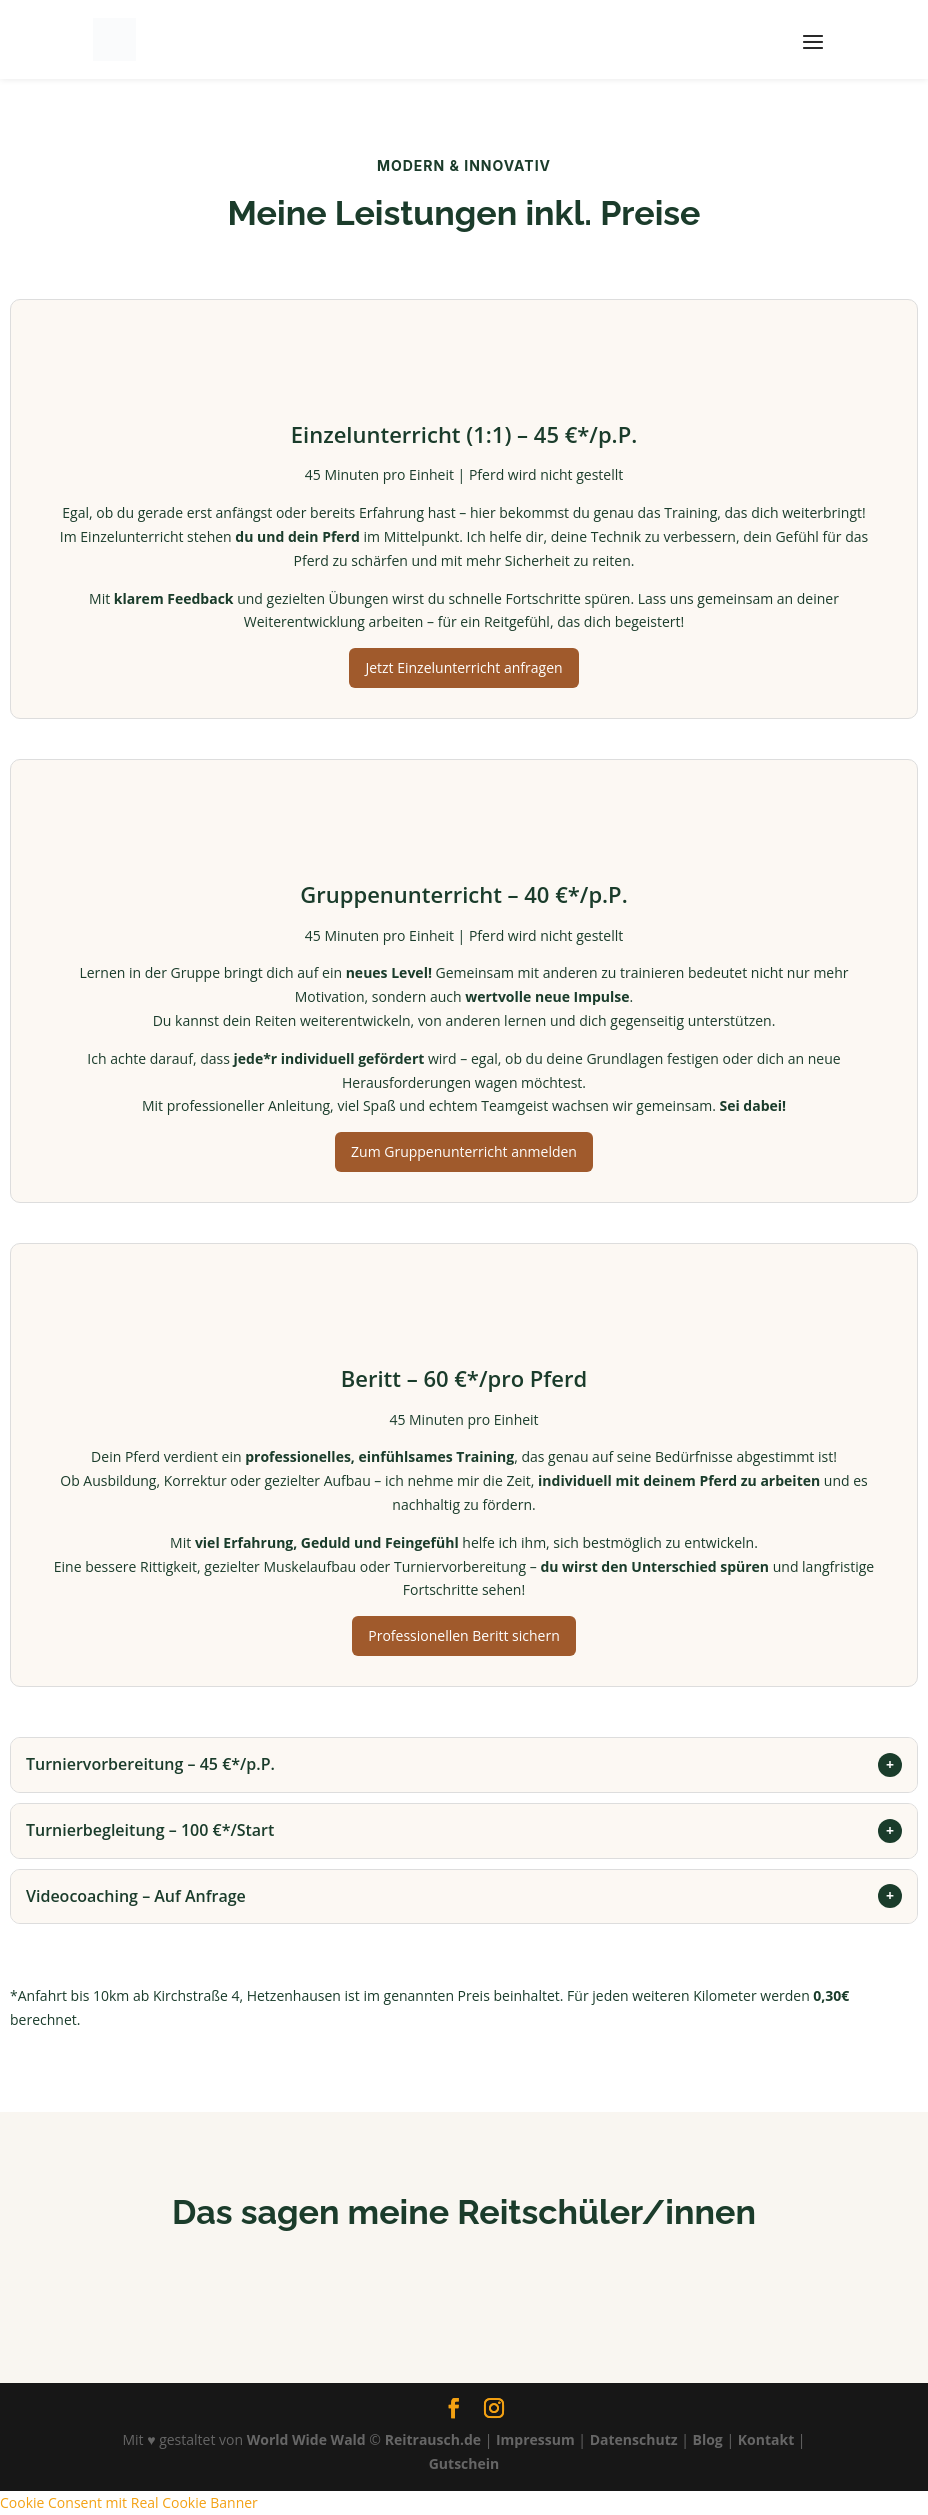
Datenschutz (634, 2439)
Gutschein (464, 2463)
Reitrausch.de (433, 2439)
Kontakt (766, 2439)
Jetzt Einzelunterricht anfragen (463, 667)
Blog (708, 2439)
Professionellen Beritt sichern (463, 1635)
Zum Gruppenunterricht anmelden (464, 1151)
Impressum (535, 2439)
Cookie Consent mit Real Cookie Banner (129, 2502)
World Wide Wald (306, 2439)
